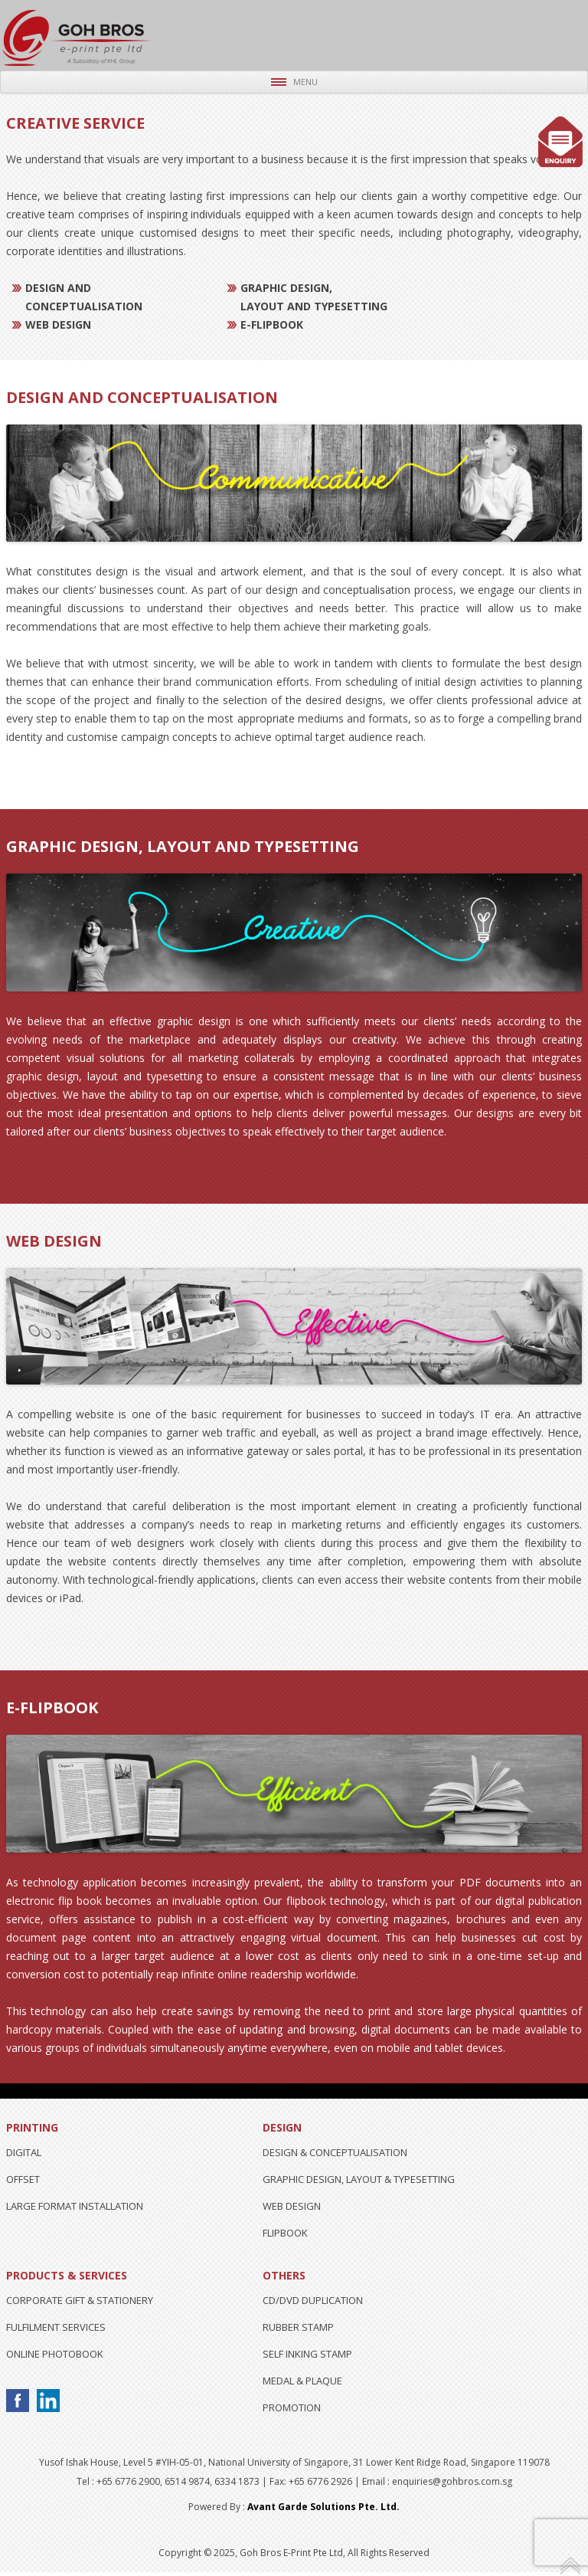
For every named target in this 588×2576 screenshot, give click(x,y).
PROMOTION (292, 2407)
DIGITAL (23, 2152)
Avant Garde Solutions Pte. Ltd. (323, 2506)
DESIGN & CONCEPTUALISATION (335, 2152)
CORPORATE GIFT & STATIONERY (79, 2300)
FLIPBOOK (285, 2233)
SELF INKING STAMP (307, 2354)
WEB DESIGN (292, 2206)
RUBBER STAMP (298, 2327)
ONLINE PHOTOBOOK (54, 2354)
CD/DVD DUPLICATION (313, 2300)
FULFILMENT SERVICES (56, 2327)
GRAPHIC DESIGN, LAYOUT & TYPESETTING (359, 2179)
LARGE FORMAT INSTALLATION (74, 2206)
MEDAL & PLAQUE (302, 2381)
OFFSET (23, 2179)
